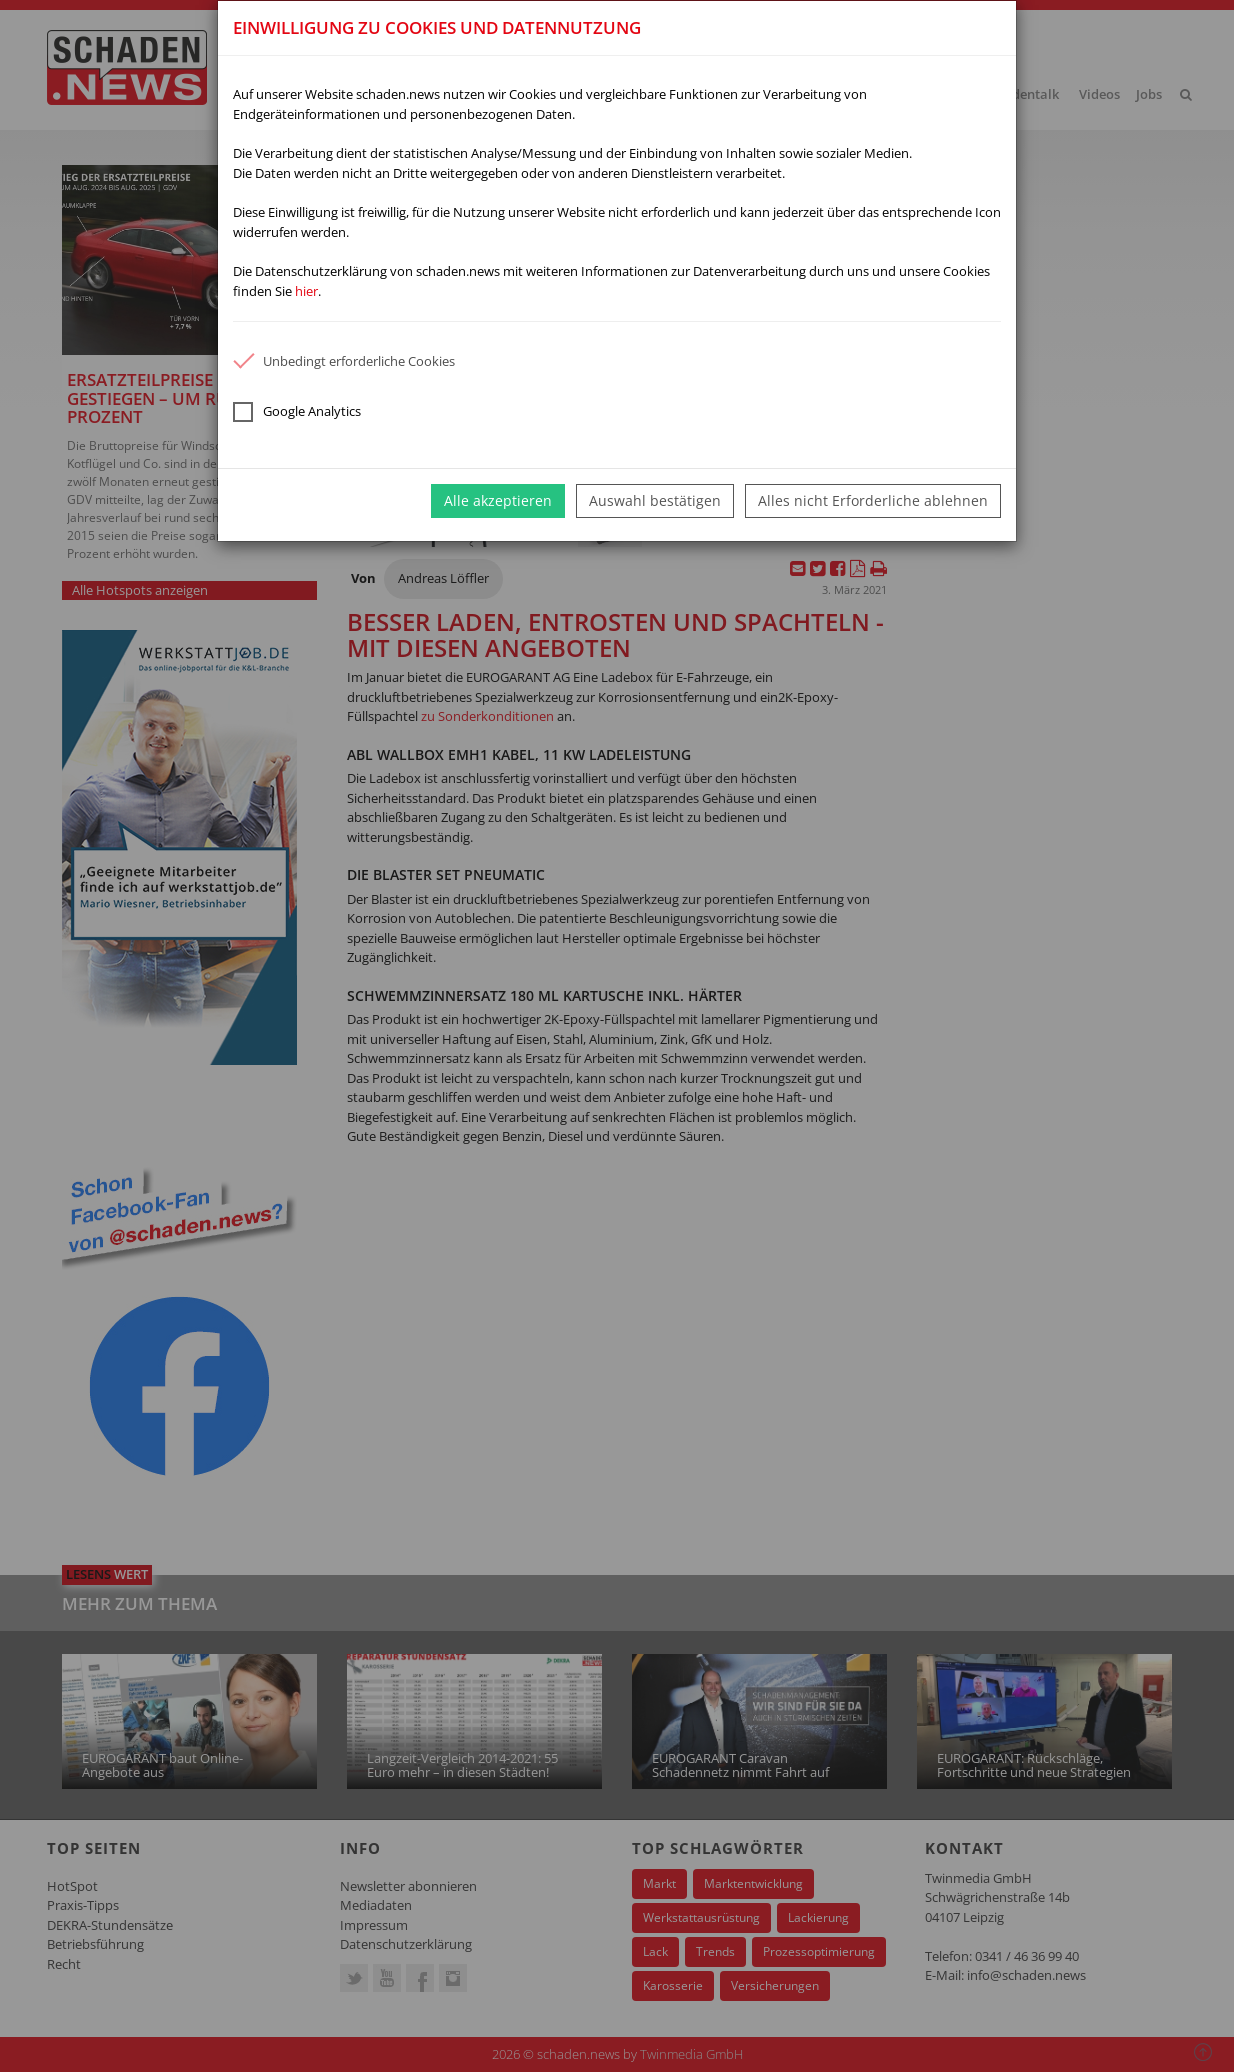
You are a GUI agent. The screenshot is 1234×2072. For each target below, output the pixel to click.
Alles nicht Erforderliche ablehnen (873, 500)
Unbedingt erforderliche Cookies (344, 361)
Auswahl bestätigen (655, 500)
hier (306, 291)
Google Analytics (297, 412)
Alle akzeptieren (498, 500)
